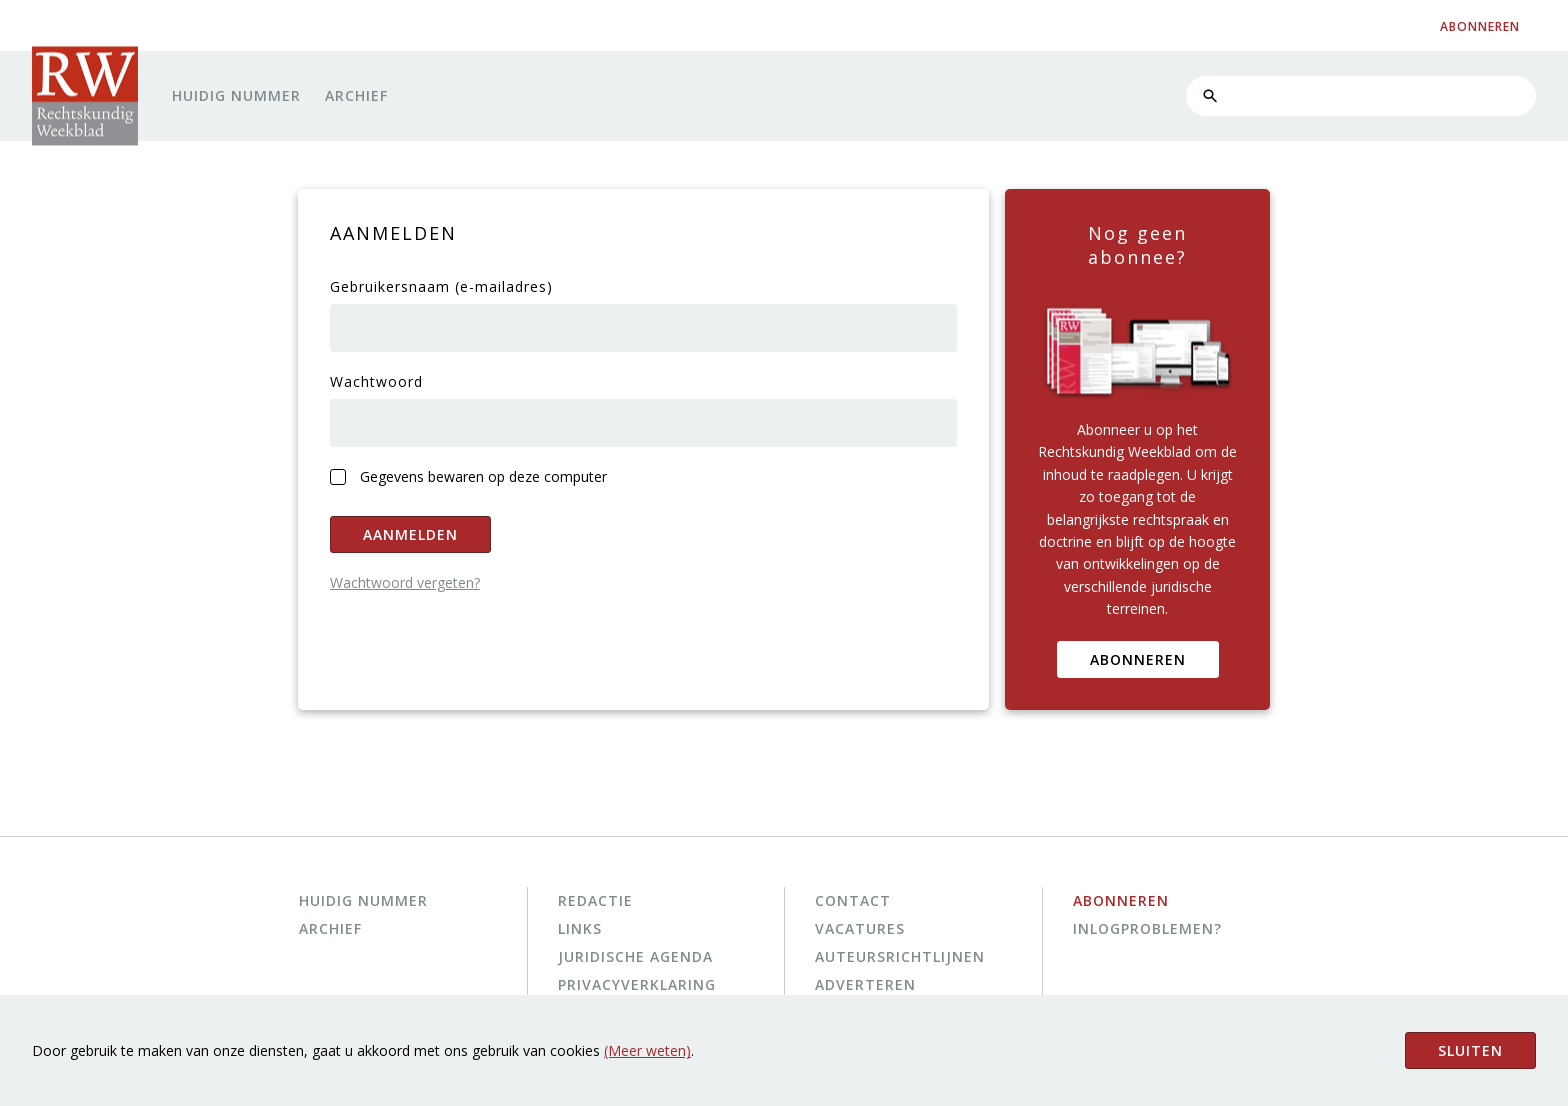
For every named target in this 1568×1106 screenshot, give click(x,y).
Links (580, 928)
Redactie (595, 900)
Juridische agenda (635, 956)
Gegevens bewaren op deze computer (483, 476)
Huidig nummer (236, 95)
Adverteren (865, 984)
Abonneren (1138, 659)
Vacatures (860, 928)
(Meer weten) (647, 1050)
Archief (356, 95)
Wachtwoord (376, 381)
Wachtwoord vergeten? (405, 582)
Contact (853, 900)
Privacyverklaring (637, 984)
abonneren (1480, 26)
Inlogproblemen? (1147, 928)
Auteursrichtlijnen (900, 956)
